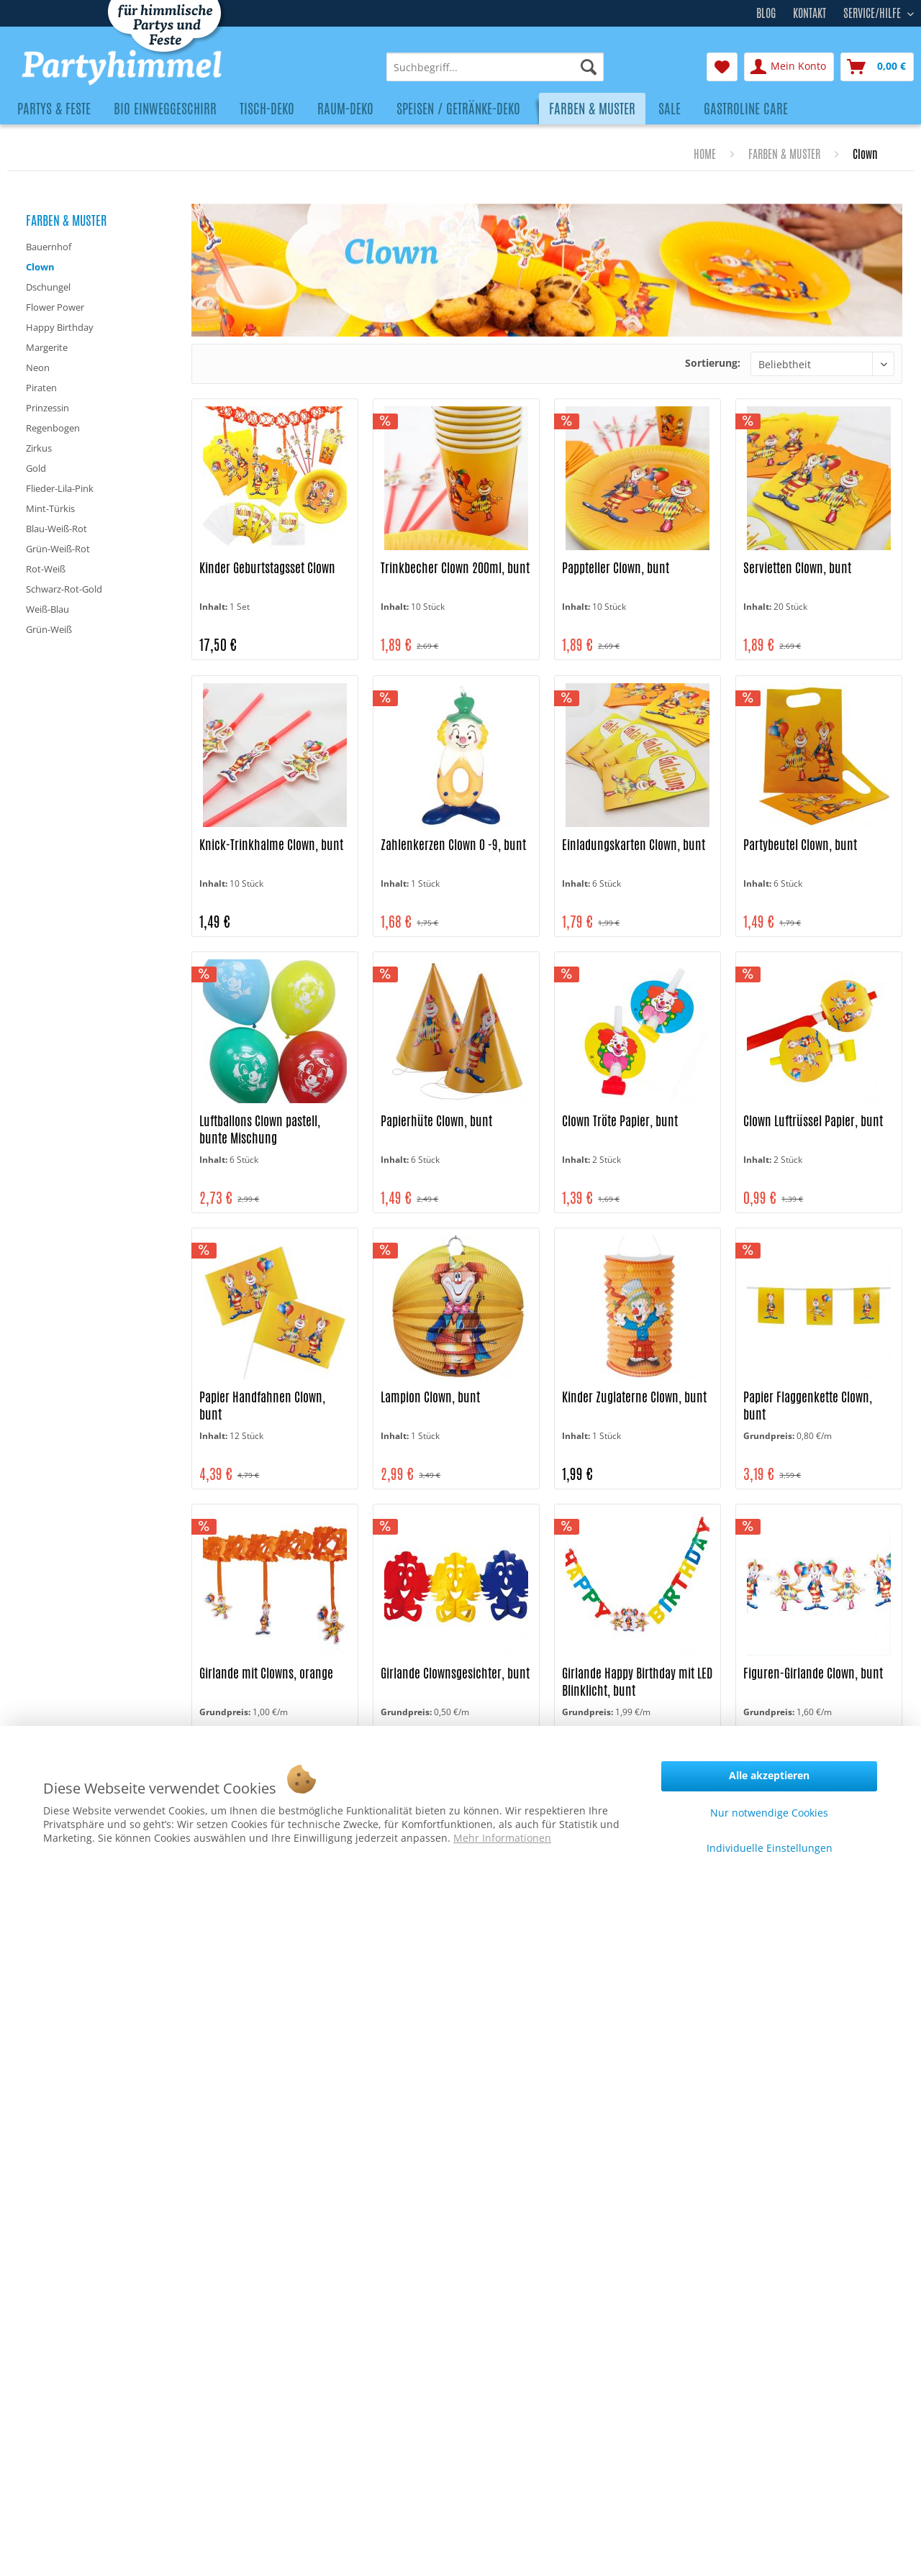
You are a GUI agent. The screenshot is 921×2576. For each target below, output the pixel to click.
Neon (38, 367)
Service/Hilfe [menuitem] (873, 11)
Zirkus (39, 448)
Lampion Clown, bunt (430, 1397)
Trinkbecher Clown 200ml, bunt (455, 568)
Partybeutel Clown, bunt (800, 845)
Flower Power (55, 307)
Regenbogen (53, 427)
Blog (766, 13)
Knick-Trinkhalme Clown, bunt (271, 845)
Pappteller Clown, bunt (615, 568)
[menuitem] (495, 66)
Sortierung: (712, 363)
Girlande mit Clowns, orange (266, 1673)
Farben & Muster (66, 220)
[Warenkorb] (877, 66)
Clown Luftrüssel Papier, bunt (813, 1121)
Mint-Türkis (50, 508)
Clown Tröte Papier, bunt (620, 1121)
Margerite (47, 347)
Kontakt (809, 13)
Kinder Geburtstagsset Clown (267, 568)
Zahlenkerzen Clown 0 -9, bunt (453, 845)
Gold (36, 468)
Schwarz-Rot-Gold (64, 589)
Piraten (41, 387)
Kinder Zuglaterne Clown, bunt (634, 1397)
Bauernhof (48, 246)
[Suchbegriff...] (495, 66)
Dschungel (48, 286)
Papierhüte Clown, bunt (436, 1121)
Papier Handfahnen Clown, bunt (262, 1405)
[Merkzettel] (722, 66)
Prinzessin (47, 407)
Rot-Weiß (45, 568)
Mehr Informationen (502, 1838)
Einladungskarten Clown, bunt (633, 845)
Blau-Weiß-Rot (56, 528)
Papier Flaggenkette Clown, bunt (807, 1405)
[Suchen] (588, 66)
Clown (40, 266)
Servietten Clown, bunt (797, 568)
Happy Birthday (60, 327)
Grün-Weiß (49, 629)
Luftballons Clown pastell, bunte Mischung (259, 1129)
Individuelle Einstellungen (769, 1848)
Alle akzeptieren (769, 1775)
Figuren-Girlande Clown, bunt (813, 1673)
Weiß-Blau (47, 609)
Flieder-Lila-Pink (60, 488)
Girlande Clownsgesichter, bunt (455, 1673)
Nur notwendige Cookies (769, 1812)
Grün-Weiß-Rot (58, 548)
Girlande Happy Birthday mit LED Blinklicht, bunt (637, 1681)
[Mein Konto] (789, 66)
